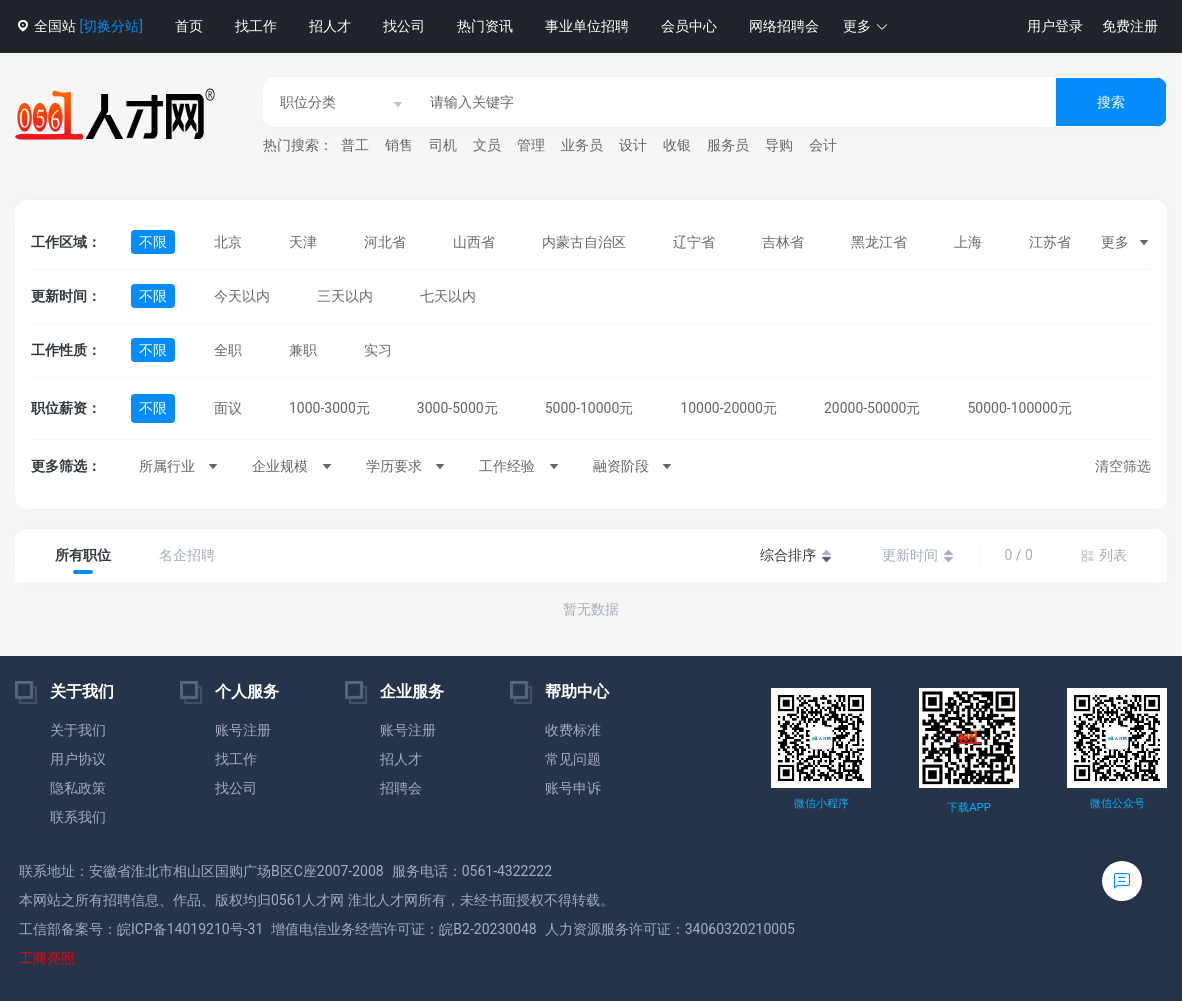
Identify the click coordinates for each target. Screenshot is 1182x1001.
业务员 (582, 145)
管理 (531, 145)
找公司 (404, 26)
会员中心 (689, 26)
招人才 (330, 26)
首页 (189, 26)
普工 (355, 145)
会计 (823, 145)
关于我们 (78, 730)
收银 (677, 145)
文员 (487, 145)
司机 (443, 145)
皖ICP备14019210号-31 (190, 929)
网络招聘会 (784, 26)
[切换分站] (110, 26)
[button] (866, 26)
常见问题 (573, 759)
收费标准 (573, 730)
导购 (779, 145)
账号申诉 (573, 788)
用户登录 (1055, 26)
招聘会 (401, 788)
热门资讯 (485, 26)
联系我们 (78, 817)
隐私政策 (78, 788)
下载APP (968, 807)
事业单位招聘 (587, 26)
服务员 (728, 145)
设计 (633, 145)
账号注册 (243, 730)
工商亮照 (47, 958)
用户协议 (78, 759)
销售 (399, 145)
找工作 (256, 26)
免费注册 (1130, 26)
